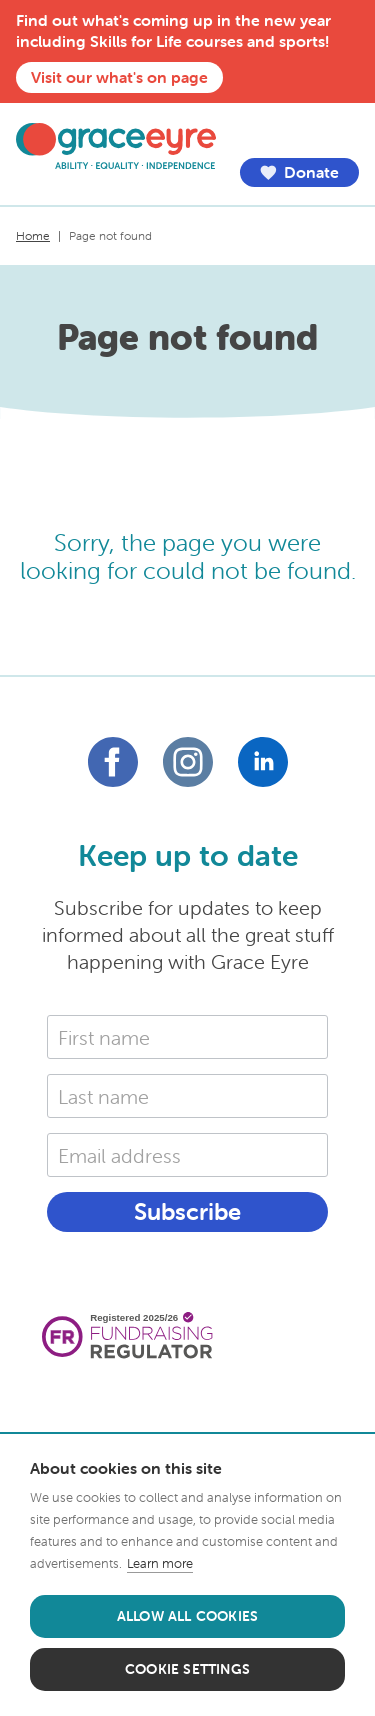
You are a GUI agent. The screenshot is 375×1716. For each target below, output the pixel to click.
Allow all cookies (187, 1616)
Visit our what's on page (119, 77)
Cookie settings (187, 1669)
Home (33, 235)
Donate (298, 172)
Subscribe (187, 1211)
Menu (344, 133)
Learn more (160, 1563)
